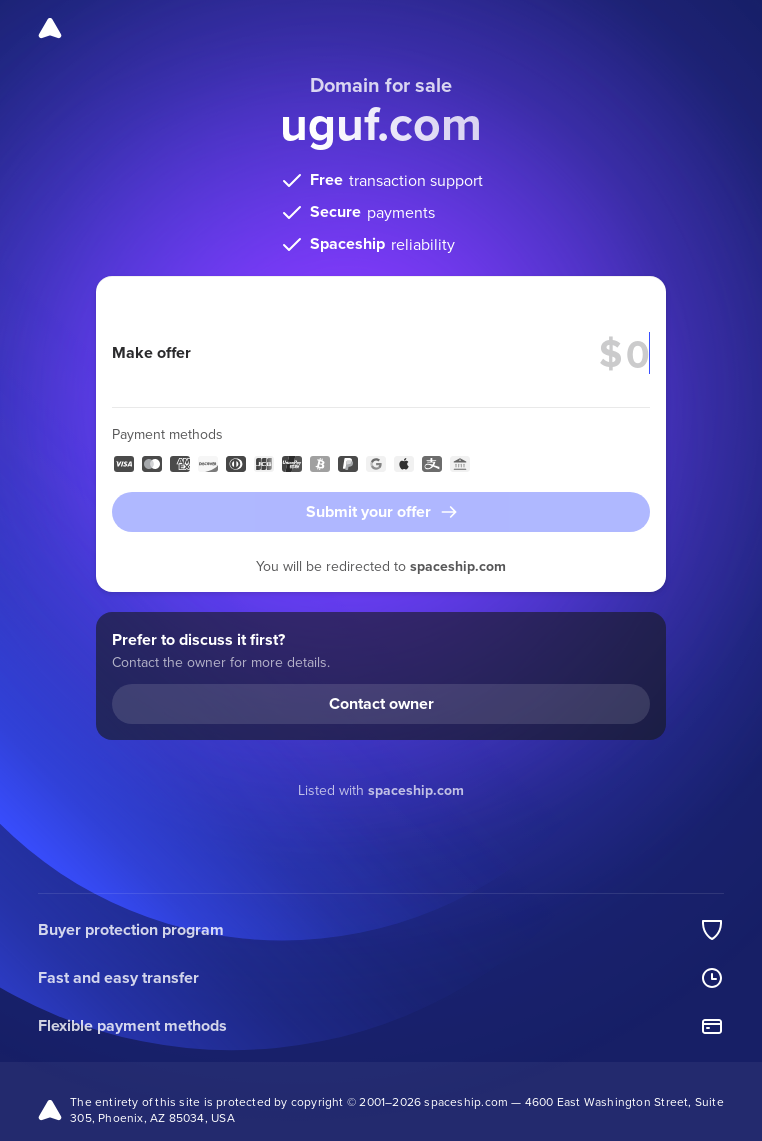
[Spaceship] (50, 28)
